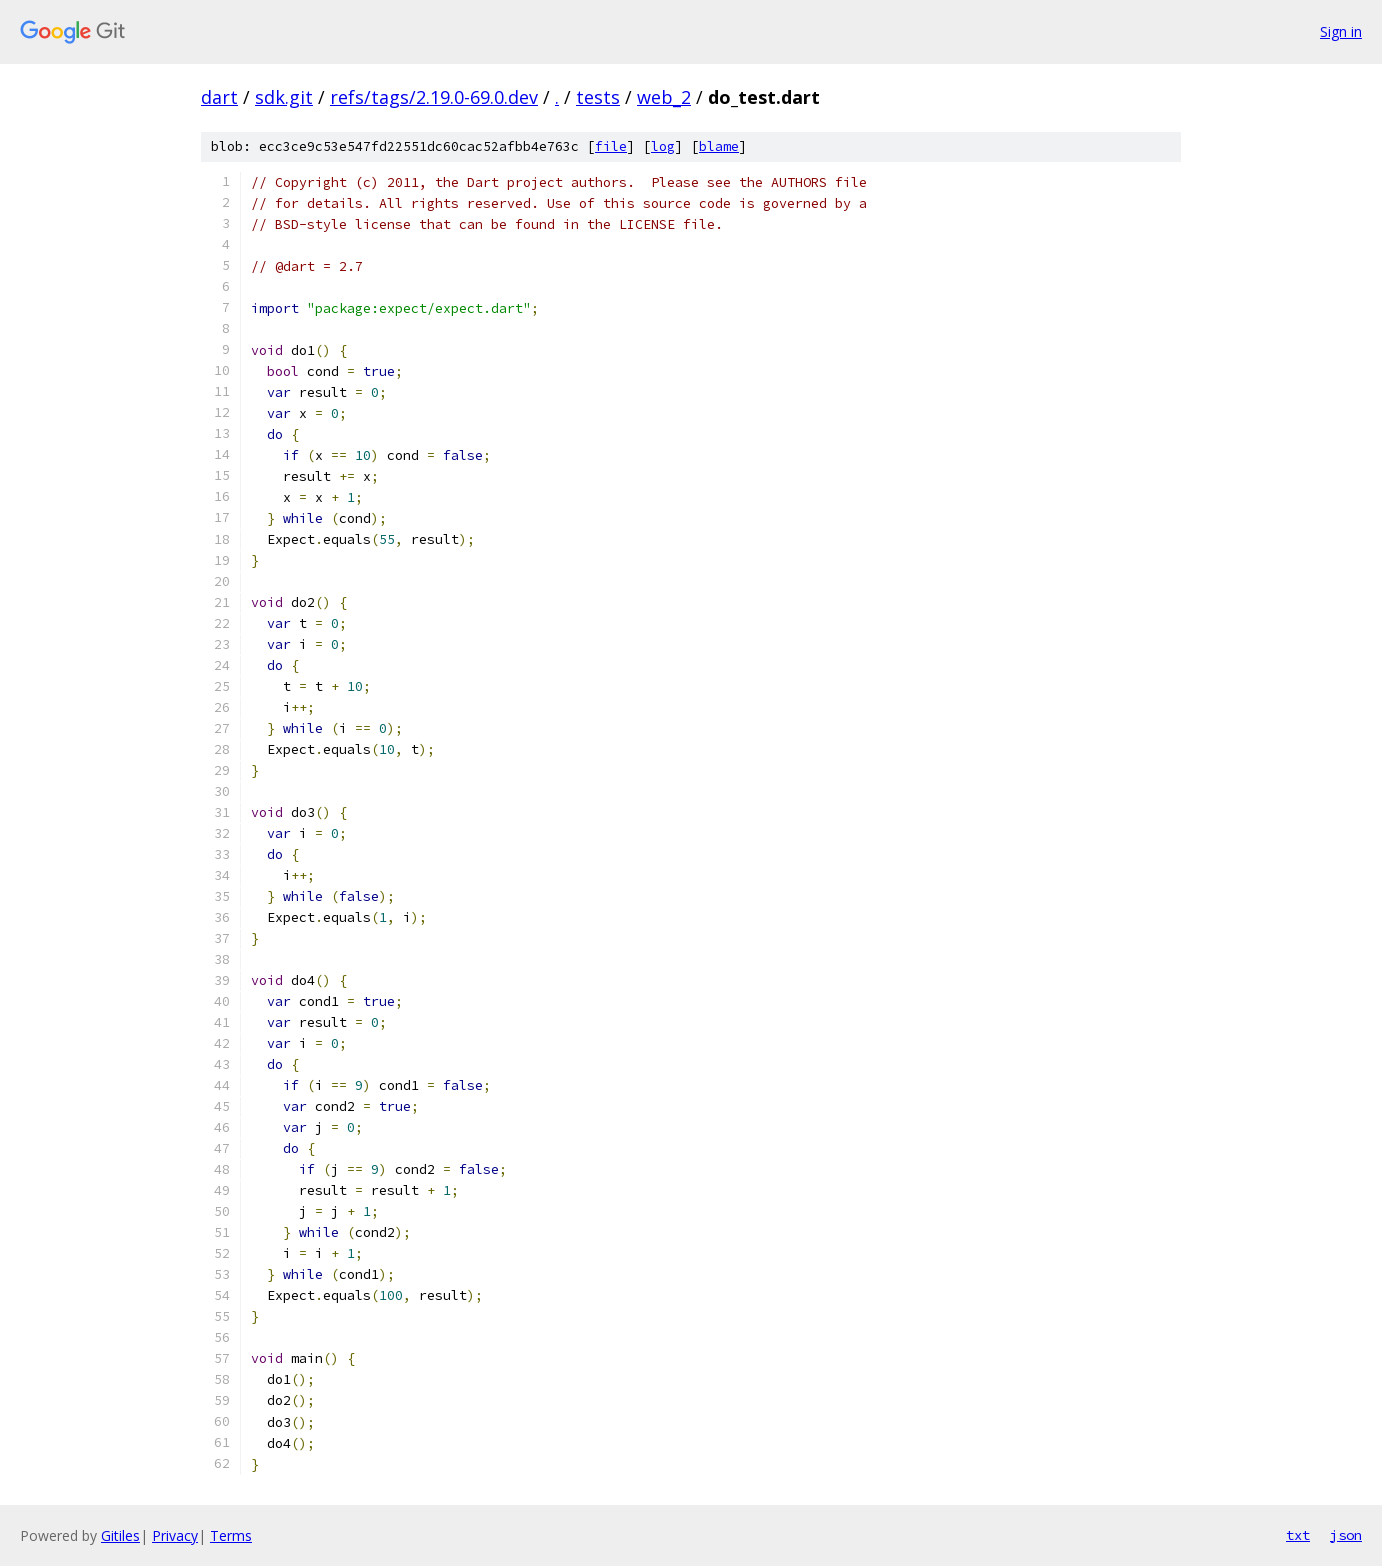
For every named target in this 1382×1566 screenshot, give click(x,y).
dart (219, 97)
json (1346, 1535)
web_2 (664, 97)
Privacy (175, 1535)
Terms (231, 1535)
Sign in (1341, 31)
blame (719, 146)
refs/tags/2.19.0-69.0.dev (434, 97)
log (663, 146)
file (611, 146)
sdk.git (284, 97)
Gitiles (120, 1535)
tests (598, 97)
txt (1298, 1535)
